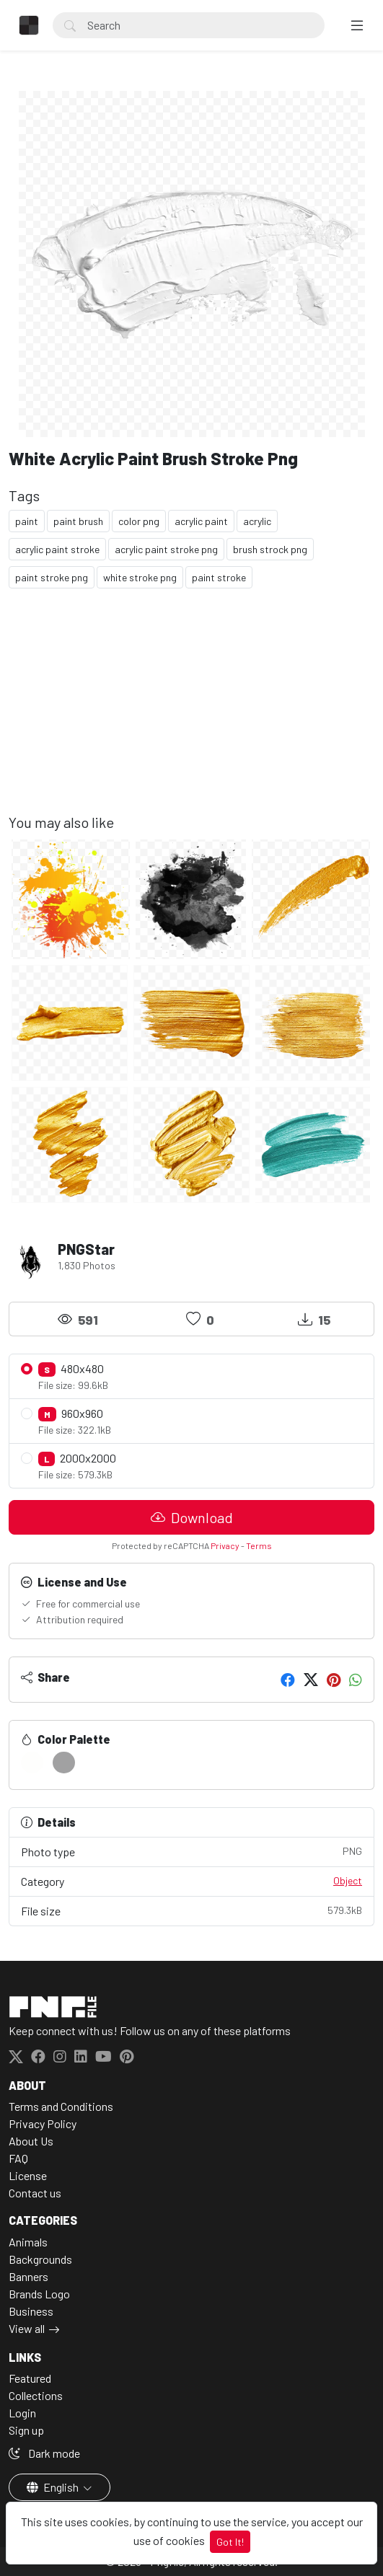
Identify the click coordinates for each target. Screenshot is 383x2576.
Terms (259, 1545)
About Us (31, 2141)
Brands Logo (39, 2294)
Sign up (26, 2430)
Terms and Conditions (61, 2106)
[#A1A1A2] (64, 1762)
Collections (36, 2395)
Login (22, 2413)
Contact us (35, 2193)
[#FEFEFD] (32, 1762)
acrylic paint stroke (57, 549)
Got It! (230, 2542)
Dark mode (44, 2453)
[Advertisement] (191, 712)
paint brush (78, 521)
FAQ (18, 2158)
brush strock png (270, 549)
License (28, 2175)
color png (138, 521)
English (54, 2487)
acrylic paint (201, 521)
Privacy (225, 1545)
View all (27, 2328)
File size (191, 1910)
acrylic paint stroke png (166, 549)
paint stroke (219, 577)
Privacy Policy (42, 2123)
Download (192, 1517)
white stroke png (140, 577)
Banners (28, 2276)
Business (31, 2311)
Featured (30, 2378)
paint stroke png (51, 577)
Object (347, 1880)
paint (26, 521)
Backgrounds (40, 2259)
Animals (28, 2242)
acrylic (257, 521)
